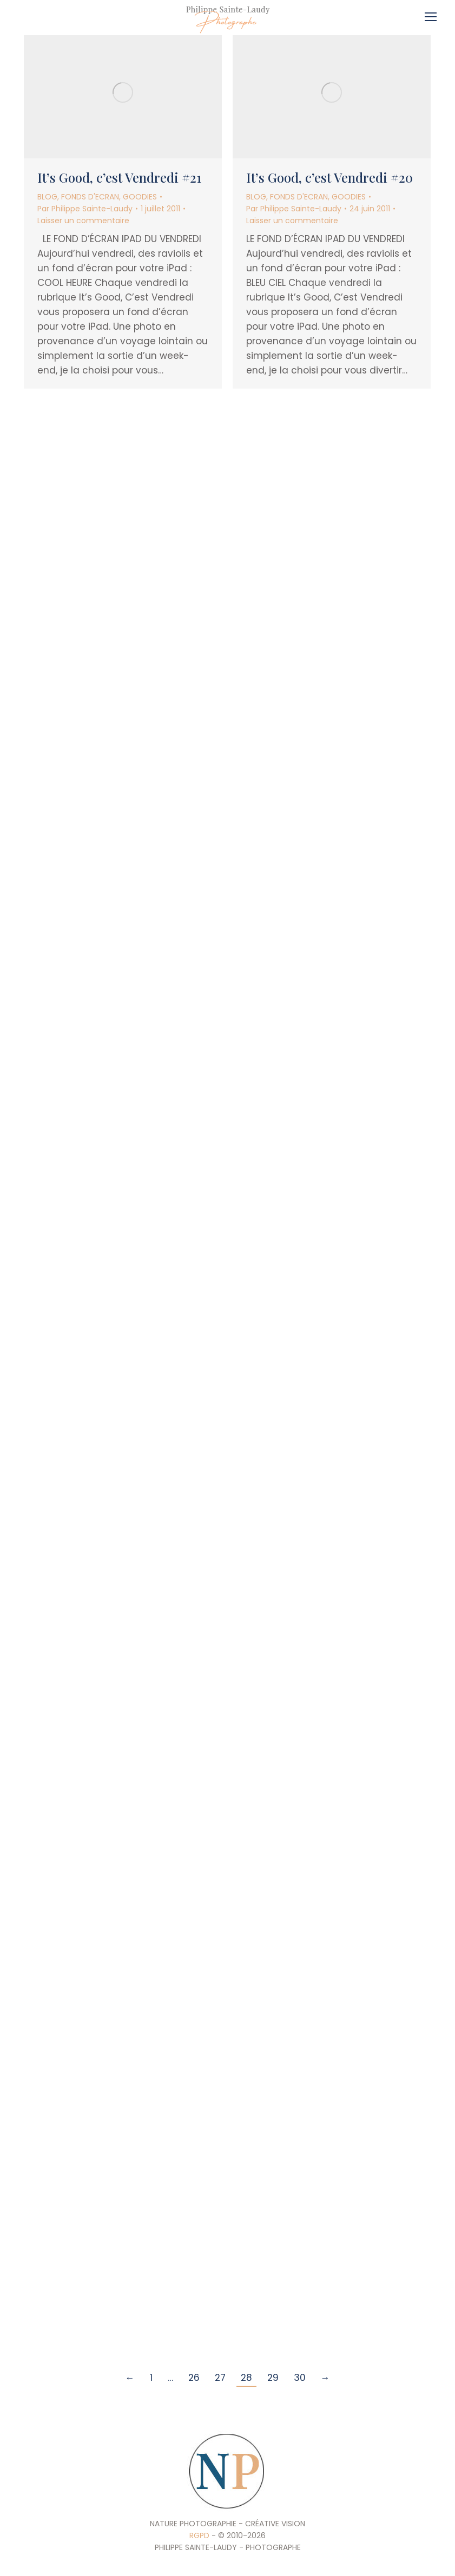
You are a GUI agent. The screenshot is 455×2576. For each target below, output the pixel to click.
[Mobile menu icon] (433, 13)
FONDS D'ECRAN (90, 196)
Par (85, 208)
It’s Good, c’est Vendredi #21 (119, 177)
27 (220, 2377)
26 (194, 2377)
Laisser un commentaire (83, 220)
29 (273, 2377)
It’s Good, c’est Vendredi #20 (329, 177)
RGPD (199, 2535)
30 (300, 2377)
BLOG (47, 196)
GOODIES (140, 196)
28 (246, 2377)
